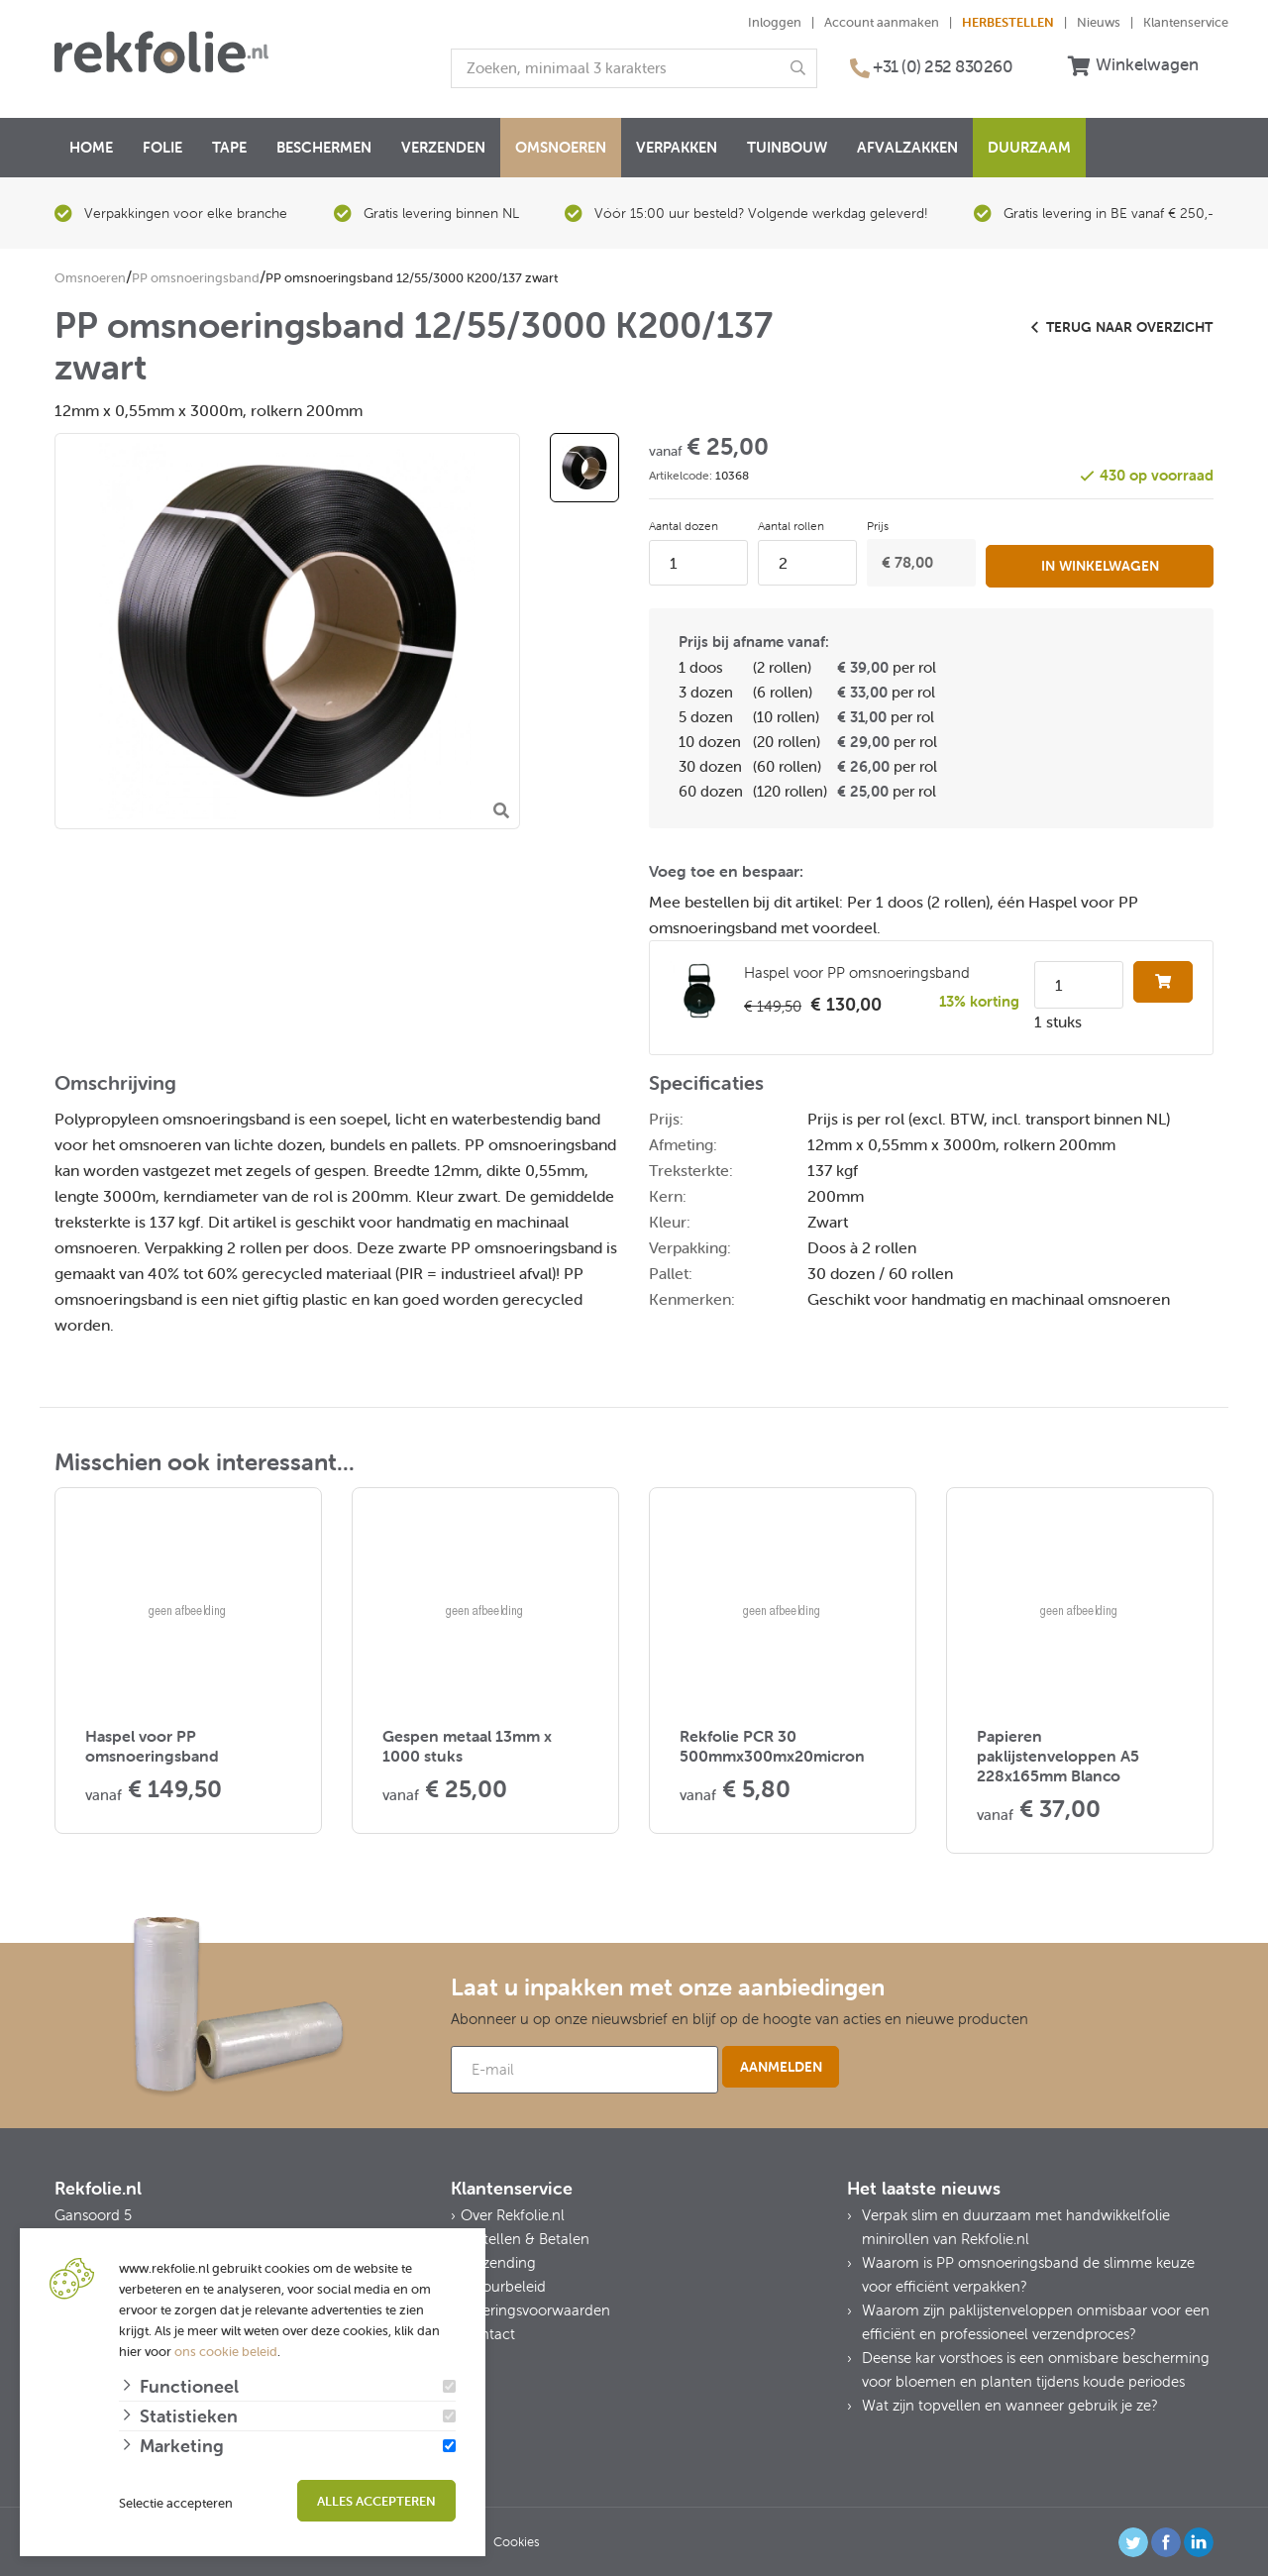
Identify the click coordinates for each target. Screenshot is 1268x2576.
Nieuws (1098, 22)
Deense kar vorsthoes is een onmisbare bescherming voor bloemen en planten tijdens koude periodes (1036, 2367)
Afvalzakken (907, 147)
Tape (229, 147)
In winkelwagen (1099, 561)
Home (91, 147)
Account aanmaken (881, 22)
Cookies (516, 2539)
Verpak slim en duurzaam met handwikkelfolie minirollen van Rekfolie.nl (1016, 2224)
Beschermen (323, 147)
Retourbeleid (503, 2284)
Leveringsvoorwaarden (535, 2308)
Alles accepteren (376, 2501)
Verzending (498, 2260)
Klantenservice (1185, 22)
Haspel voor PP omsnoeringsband (857, 970)
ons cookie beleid (225, 2351)
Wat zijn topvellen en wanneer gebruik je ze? (1010, 2403)
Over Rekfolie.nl (513, 2212)
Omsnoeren (560, 147)
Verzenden (443, 147)
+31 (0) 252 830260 (942, 66)
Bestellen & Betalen (525, 2236)
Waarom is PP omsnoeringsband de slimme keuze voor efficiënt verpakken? (1028, 2272)
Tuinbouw (787, 147)
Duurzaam (1029, 147)
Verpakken (676, 147)
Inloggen (774, 22)
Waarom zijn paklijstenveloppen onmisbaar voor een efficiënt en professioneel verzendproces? (1036, 2320)
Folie (162, 147)
